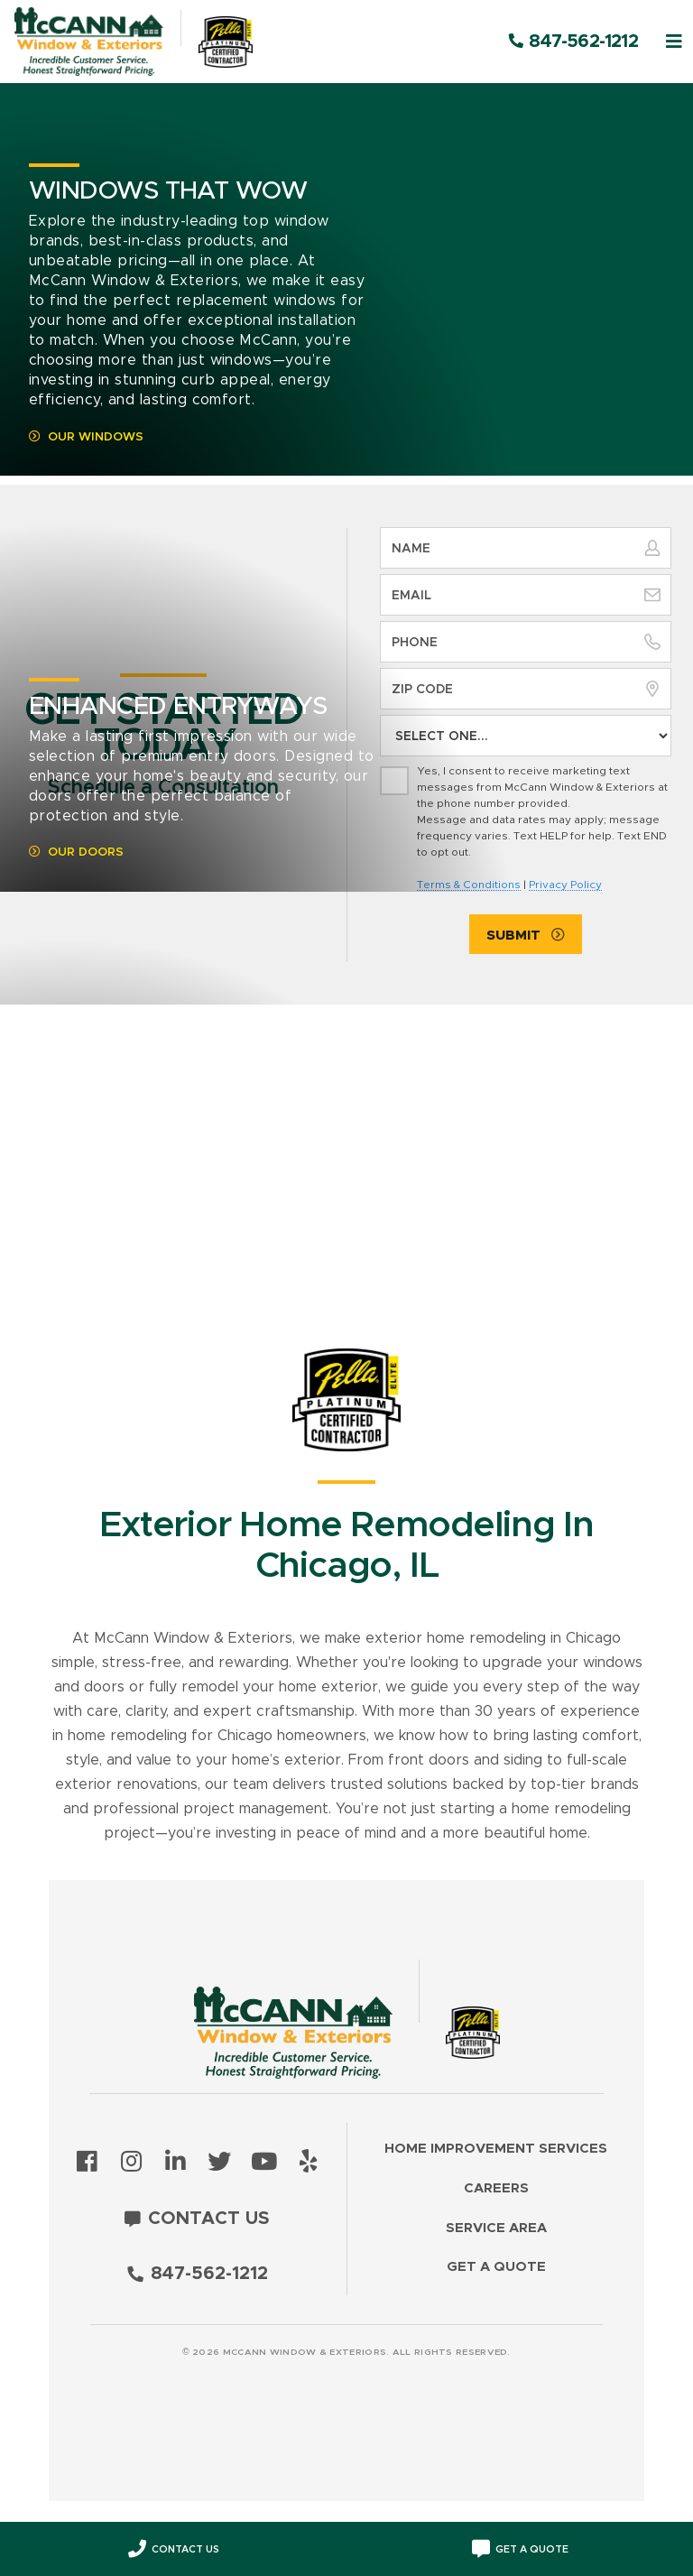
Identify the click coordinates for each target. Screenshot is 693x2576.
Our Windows (95, 437)
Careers (496, 2188)
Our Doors (86, 852)
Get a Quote (496, 2267)
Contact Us (209, 2219)
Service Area (496, 2228)
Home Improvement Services (495, 2148)
